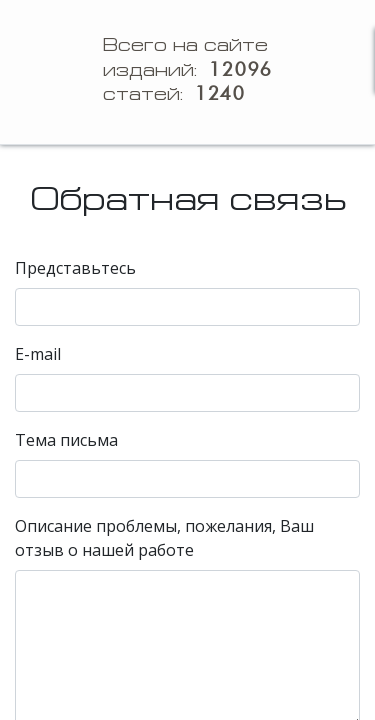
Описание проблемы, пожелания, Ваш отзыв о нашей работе (164, 538)
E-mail (38, 354)
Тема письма (66, 440)
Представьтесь (75, 268)
